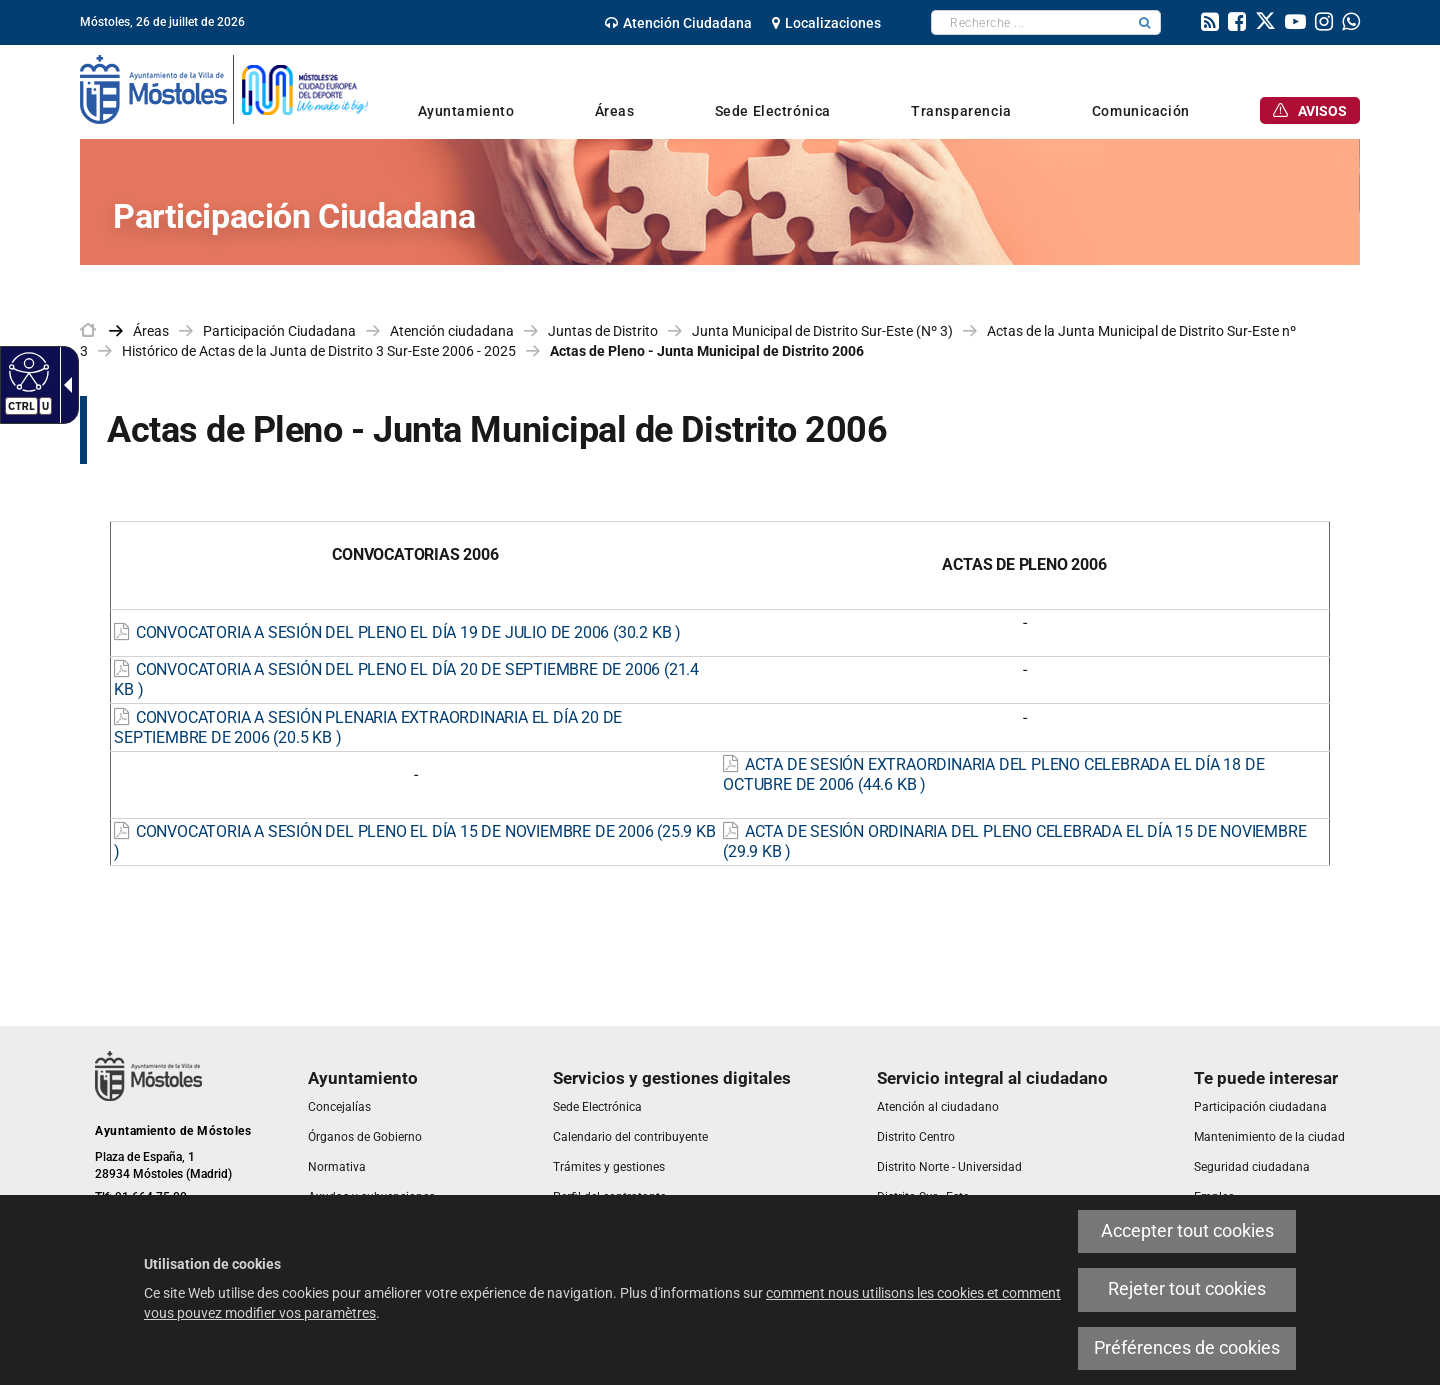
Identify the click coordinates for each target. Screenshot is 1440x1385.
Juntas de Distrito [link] (603, 331)
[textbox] (1030, 22)
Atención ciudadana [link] (452, 331)
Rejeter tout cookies (1187, 1289)
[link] (678, 23)
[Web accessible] (26, 371)
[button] (1145, 22)
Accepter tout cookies (1187, 1231)
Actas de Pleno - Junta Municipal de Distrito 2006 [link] (707, 351)
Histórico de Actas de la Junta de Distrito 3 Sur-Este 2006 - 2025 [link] (319, 351)
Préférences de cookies (1187, 1348)
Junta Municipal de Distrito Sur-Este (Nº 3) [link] (822, 331)
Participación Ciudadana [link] (279, 331)
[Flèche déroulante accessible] (64, 385)
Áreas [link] (151, 331)
